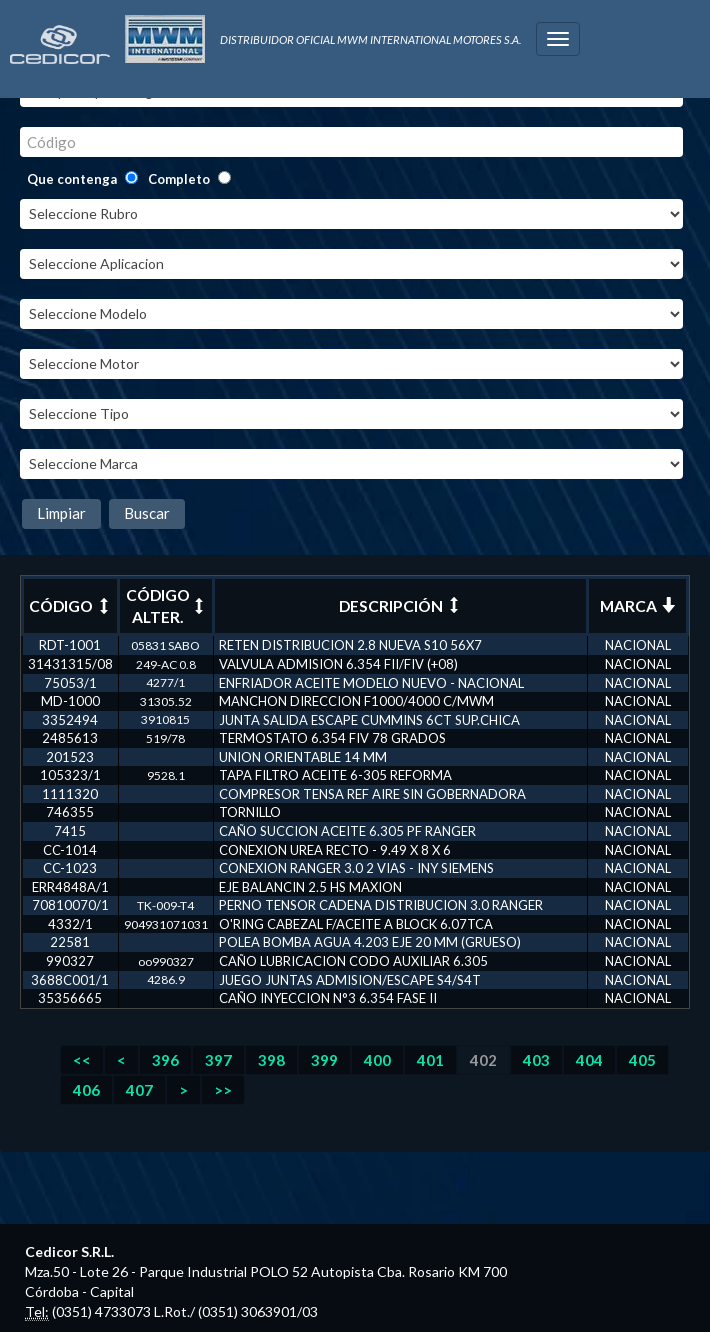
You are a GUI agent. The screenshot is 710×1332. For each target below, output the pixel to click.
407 (139, 1090)
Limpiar (61, 513)
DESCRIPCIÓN (400, 606)
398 (271, 1060)
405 (642, 1060)
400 (377, 1060)
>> (223, 1090)
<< (82, 1060)
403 (536, 1060)
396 (165, 1060)
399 (324, 1060)
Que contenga (72, 179)
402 (483, 1060)
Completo (179, 179)
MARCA (638, 606)
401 (430, 1060)
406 (86, 1090)
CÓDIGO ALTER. (166, 606)
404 (589, 1060)
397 (218, 1060)
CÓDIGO (70, 606)
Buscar (147, 513)
